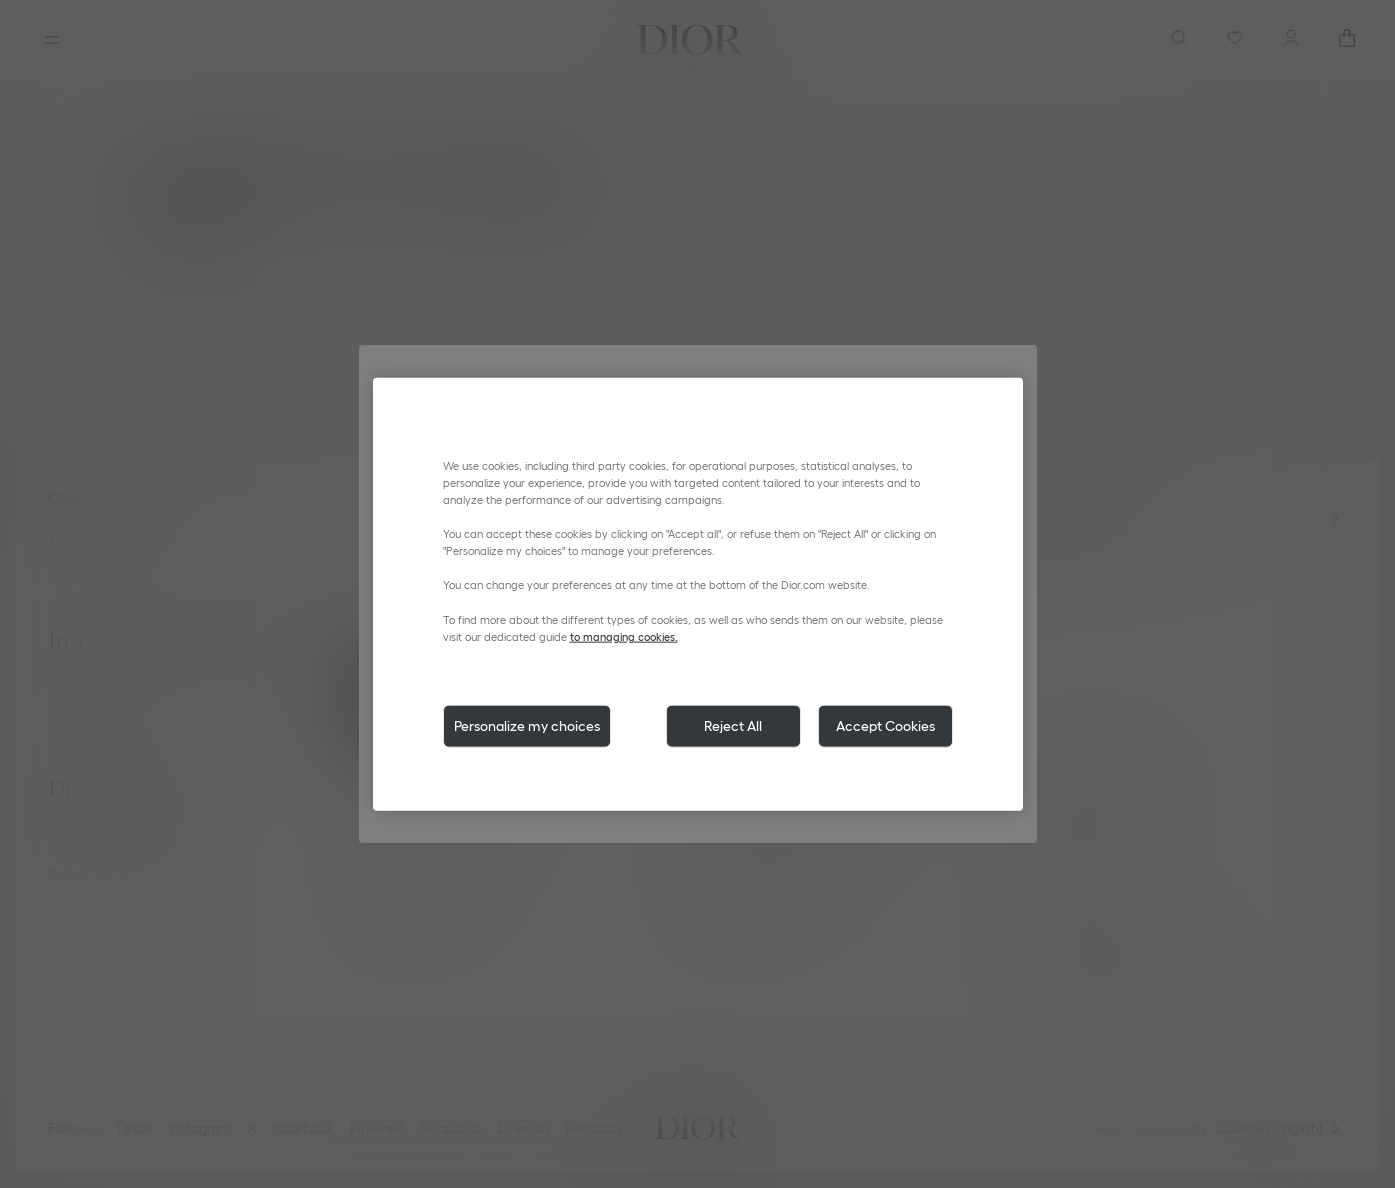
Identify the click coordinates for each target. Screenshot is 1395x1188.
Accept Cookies (885, 725)
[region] (698, 594)
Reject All (733, 725)
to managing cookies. (624, 636)
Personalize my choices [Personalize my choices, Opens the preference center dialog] (527, 725)
